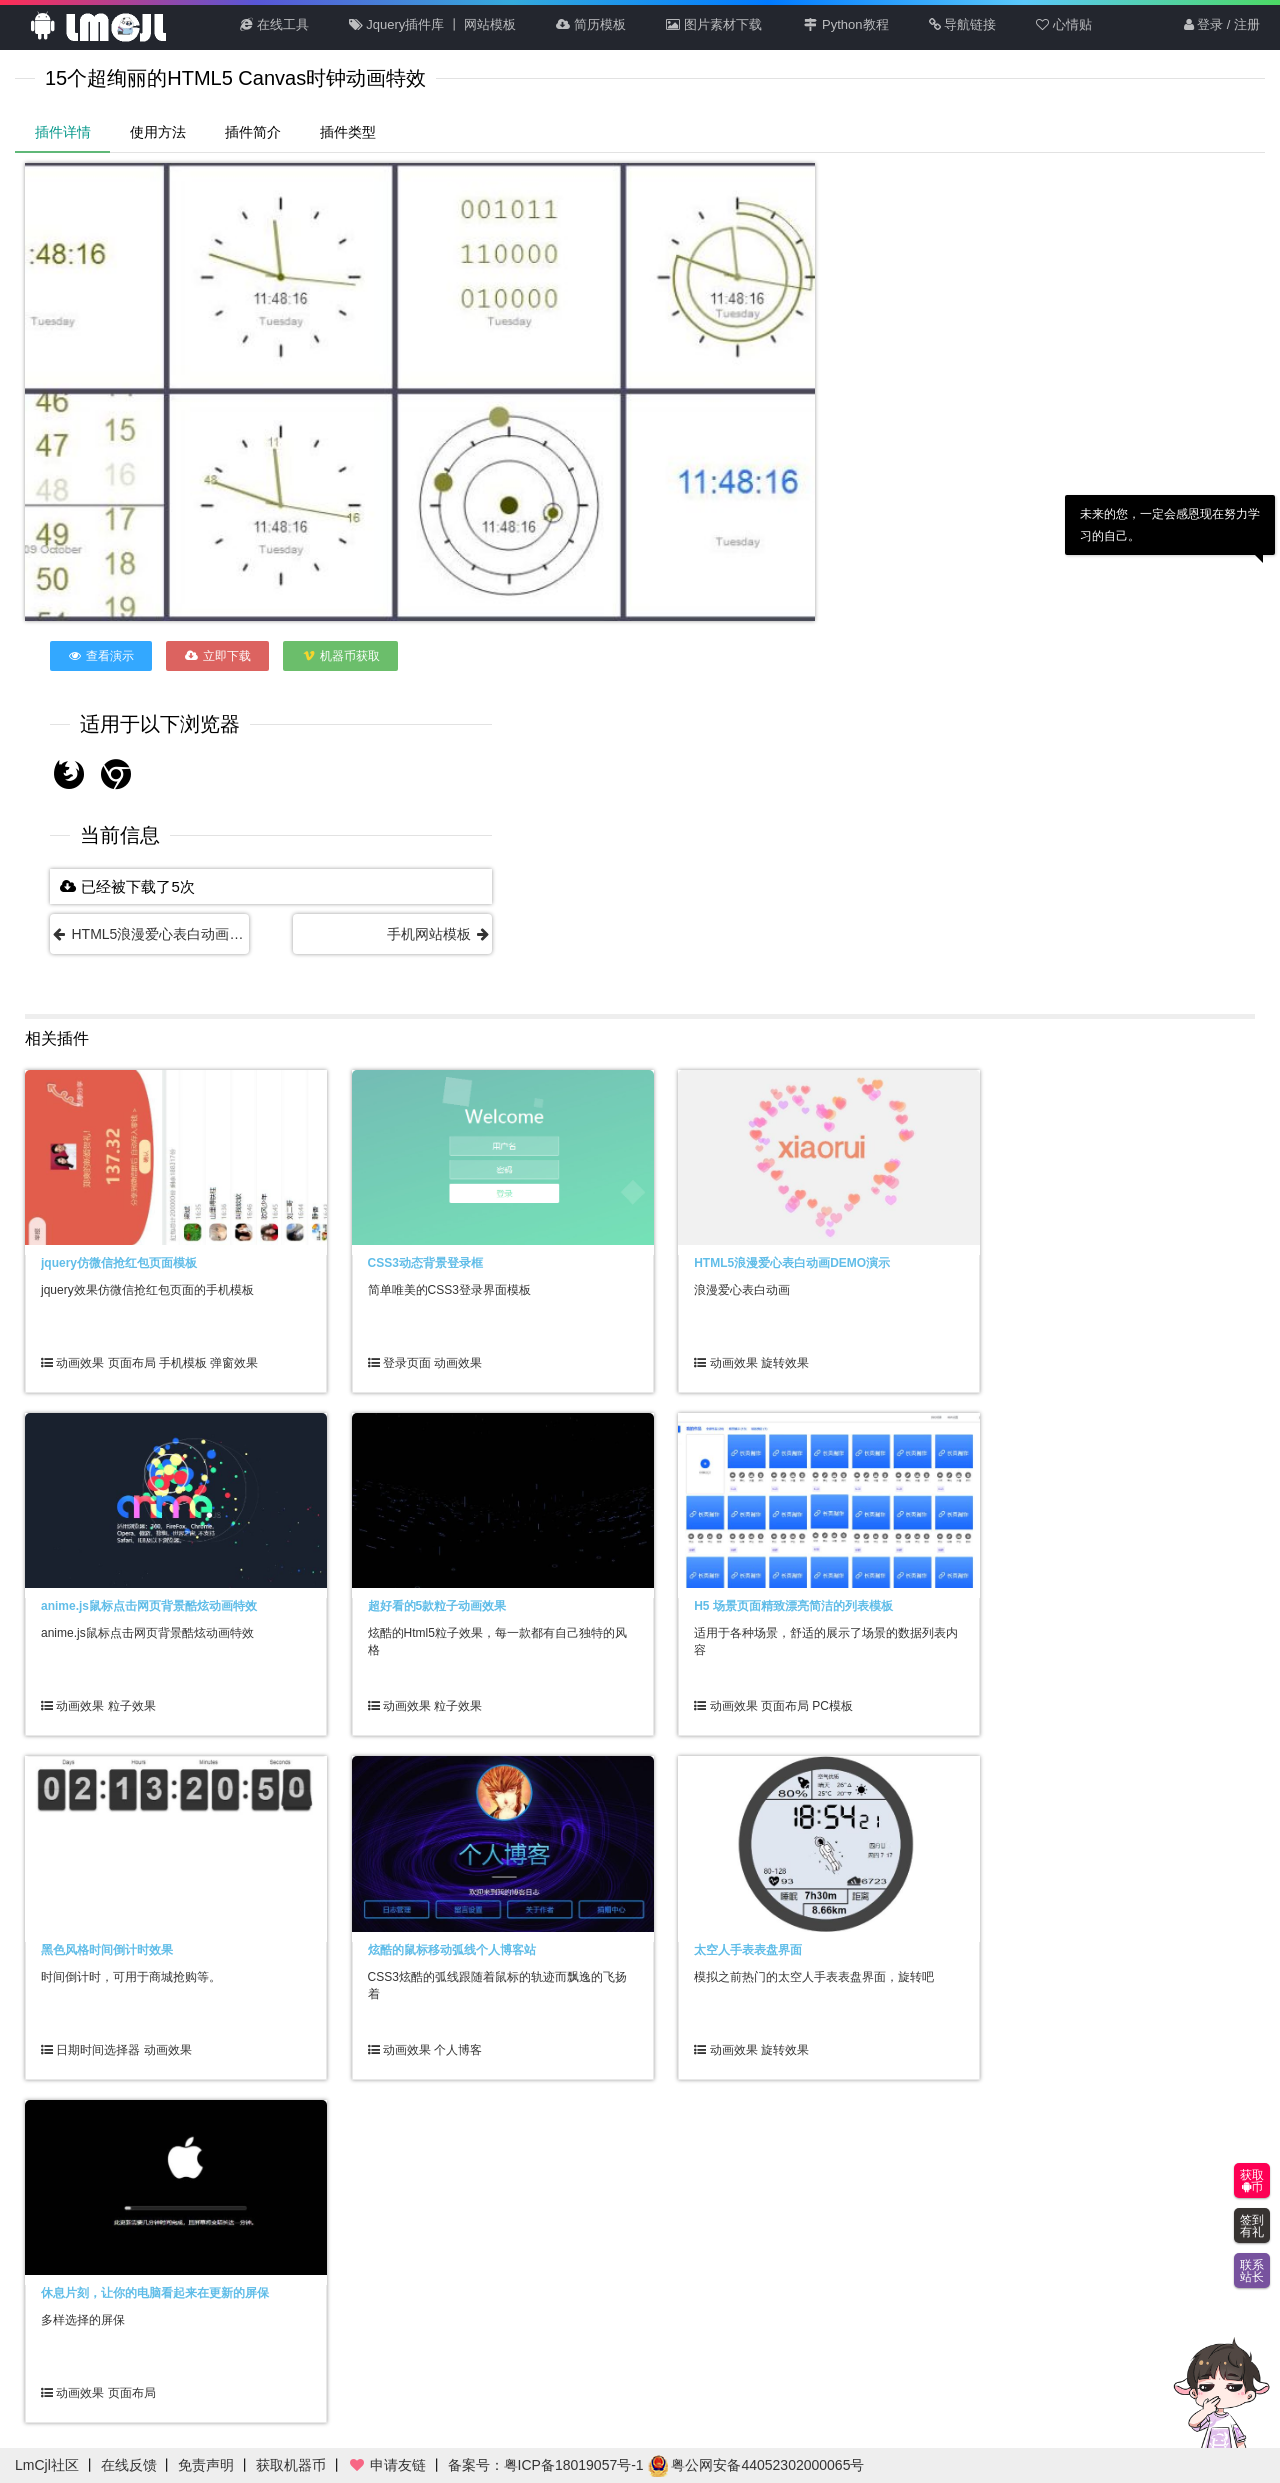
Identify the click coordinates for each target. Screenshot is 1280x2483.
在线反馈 (129, 2465)
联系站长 (1252, 2271)
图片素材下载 (714, 24)
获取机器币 (291, 2465)
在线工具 (274, 24)
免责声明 (206, 2465)
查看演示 (101, 656)
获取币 (1252, 2181)
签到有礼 (1252, 2226)
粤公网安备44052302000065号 (756, 2465)
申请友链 (387, 2465)
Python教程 (845, 24)
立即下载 (217, 656)
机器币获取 (340, 656)
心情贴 (1064, 24)
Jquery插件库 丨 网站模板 (433, 24)
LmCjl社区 (47, 2465)
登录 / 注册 (1222, 24)
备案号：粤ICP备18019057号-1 (546, 2465)
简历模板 (591, 24)
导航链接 (963, 24)
